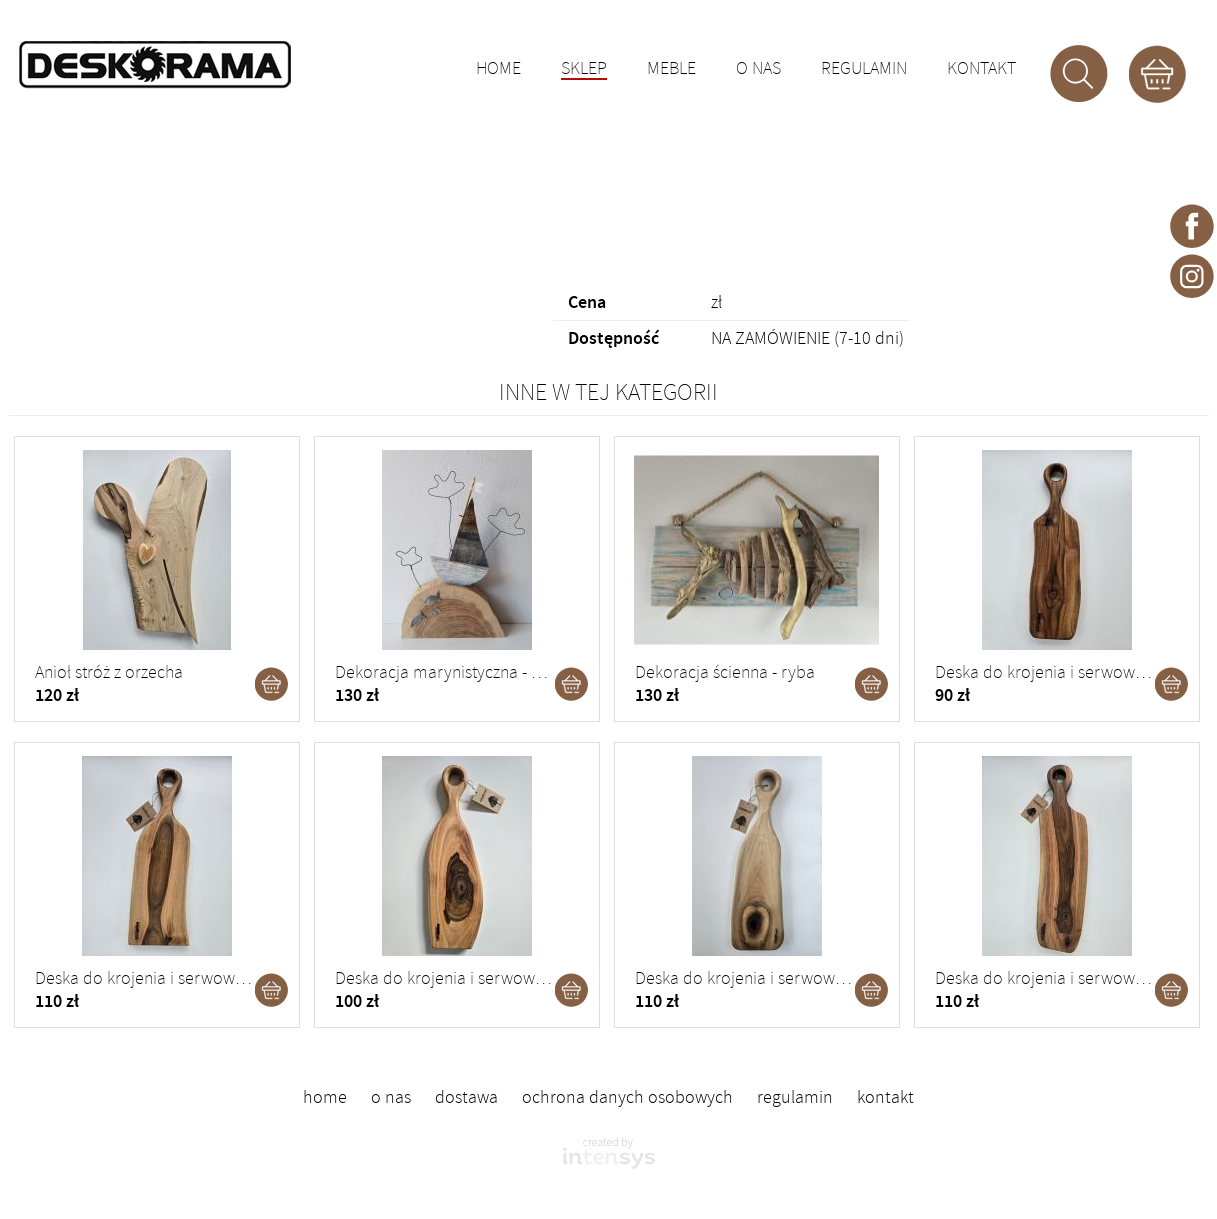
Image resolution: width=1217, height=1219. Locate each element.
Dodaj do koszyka (272, 684)
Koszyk (1157, 74)
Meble (671, 69)
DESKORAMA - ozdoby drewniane (155, 65)
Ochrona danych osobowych (627, 1097)
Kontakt (981, 69)
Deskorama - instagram (1192, 275)
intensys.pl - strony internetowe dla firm (609, 1153)
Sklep (584, 70)
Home (498, 69)
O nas (758, 69)
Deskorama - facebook (1192, 225)
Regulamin (864, 69)
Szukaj (1079, 74)
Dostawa (466, 1097)
